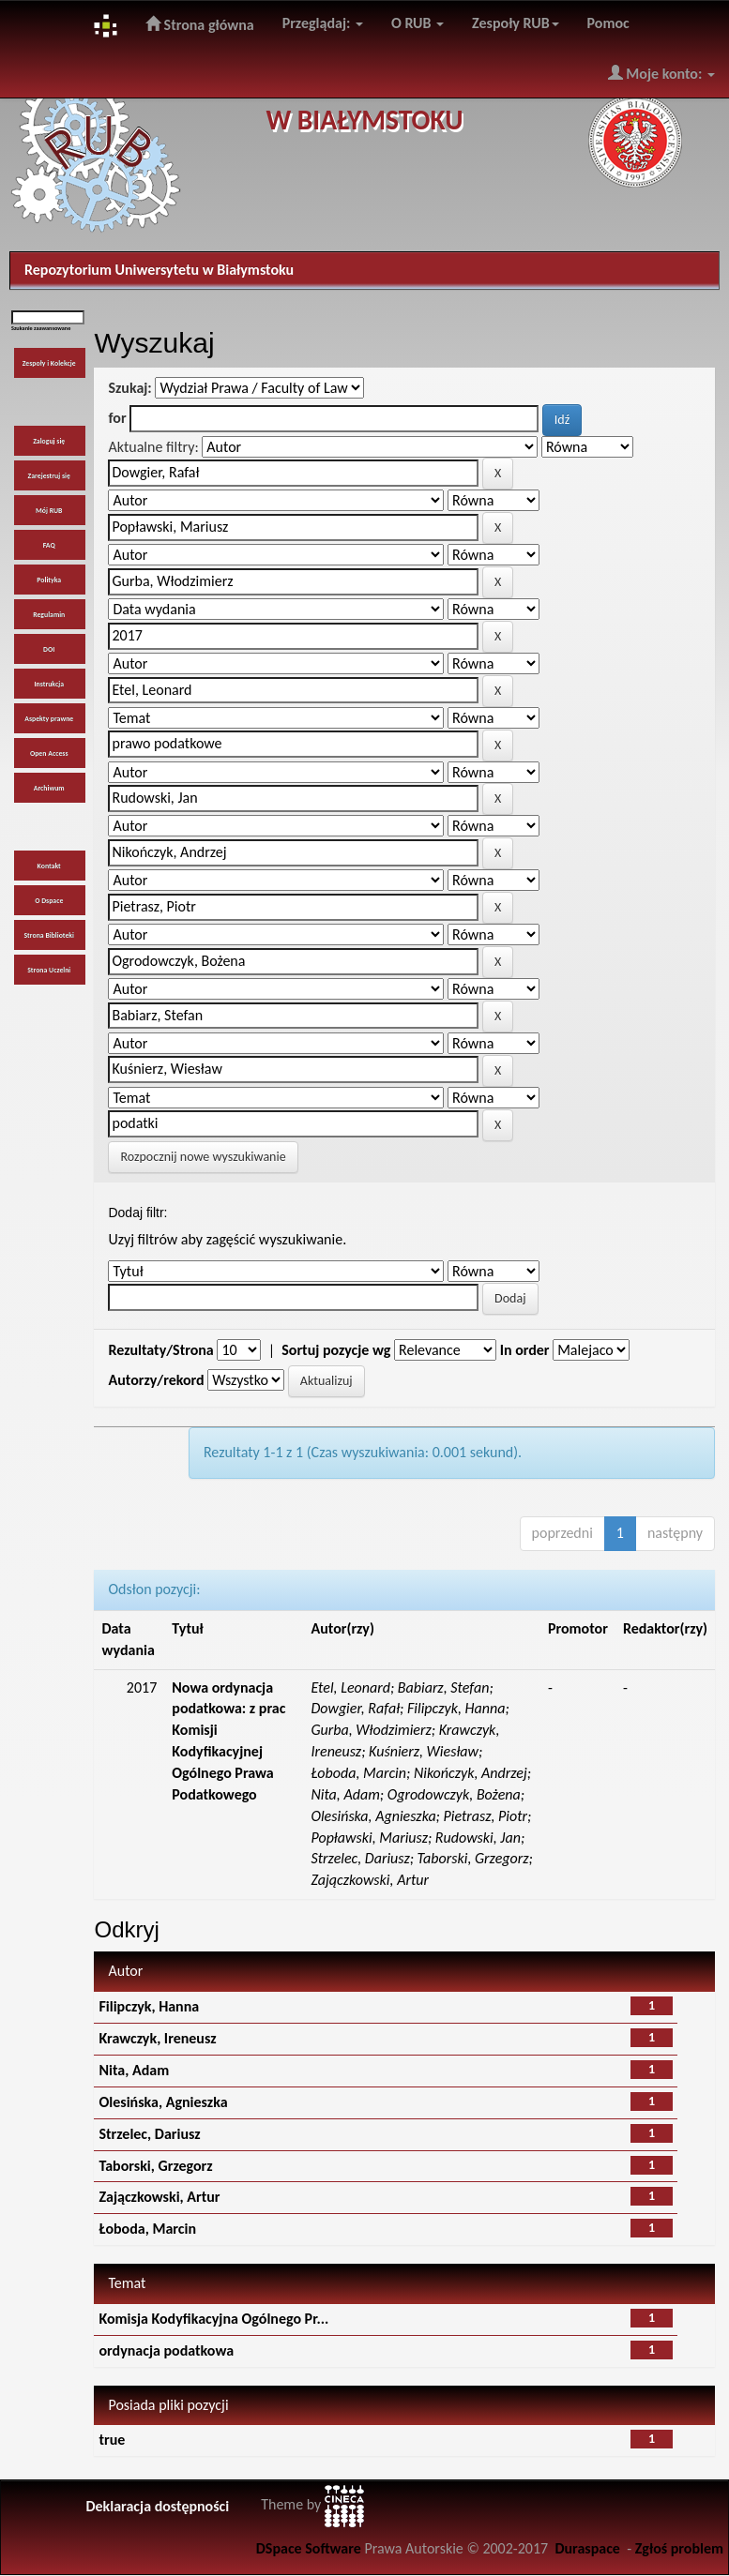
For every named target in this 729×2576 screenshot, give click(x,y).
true (112, 2439)
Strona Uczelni (48, 970)
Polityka (49, 580)
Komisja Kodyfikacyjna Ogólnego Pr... (213, 2318)
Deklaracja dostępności (157, 2506)
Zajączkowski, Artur (159, 2197)
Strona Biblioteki (48, 935)
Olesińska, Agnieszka (163, 2102)
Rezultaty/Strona (160, 1350)
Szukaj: (129, 388)
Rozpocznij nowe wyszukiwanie (202, 1157)
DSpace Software (308, 2548)
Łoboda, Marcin (147, 2228)
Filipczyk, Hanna (149, 2006)
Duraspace (587, 2548)
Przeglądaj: (322, 23)
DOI (48, 649)
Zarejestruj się (49, 476)
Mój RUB (49, 510)
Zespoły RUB (515, 23)
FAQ (49, 545)
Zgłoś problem (679, 2548)
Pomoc (608, 23)
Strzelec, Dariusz (149, 2134)
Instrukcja (49, 684)
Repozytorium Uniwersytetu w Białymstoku (159, 270)
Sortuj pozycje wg (335, 1350)
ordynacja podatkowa (166, 2350)
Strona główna (199, 24)
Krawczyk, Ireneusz (157, 2038)
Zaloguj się (49, 441)
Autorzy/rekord (156, 1380)
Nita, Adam (134, 2070)
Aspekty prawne (48, 719)
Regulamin (49, 614)
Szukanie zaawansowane (40, 328)
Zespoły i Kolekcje (49, 363)
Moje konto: (661, 73)
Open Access (49, 753)
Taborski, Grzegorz (155, 2166)
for (117, 418)
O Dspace (49, 900)
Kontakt (49, 866)
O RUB (417, 23)
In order (525, 1350)
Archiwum (49, 788)
